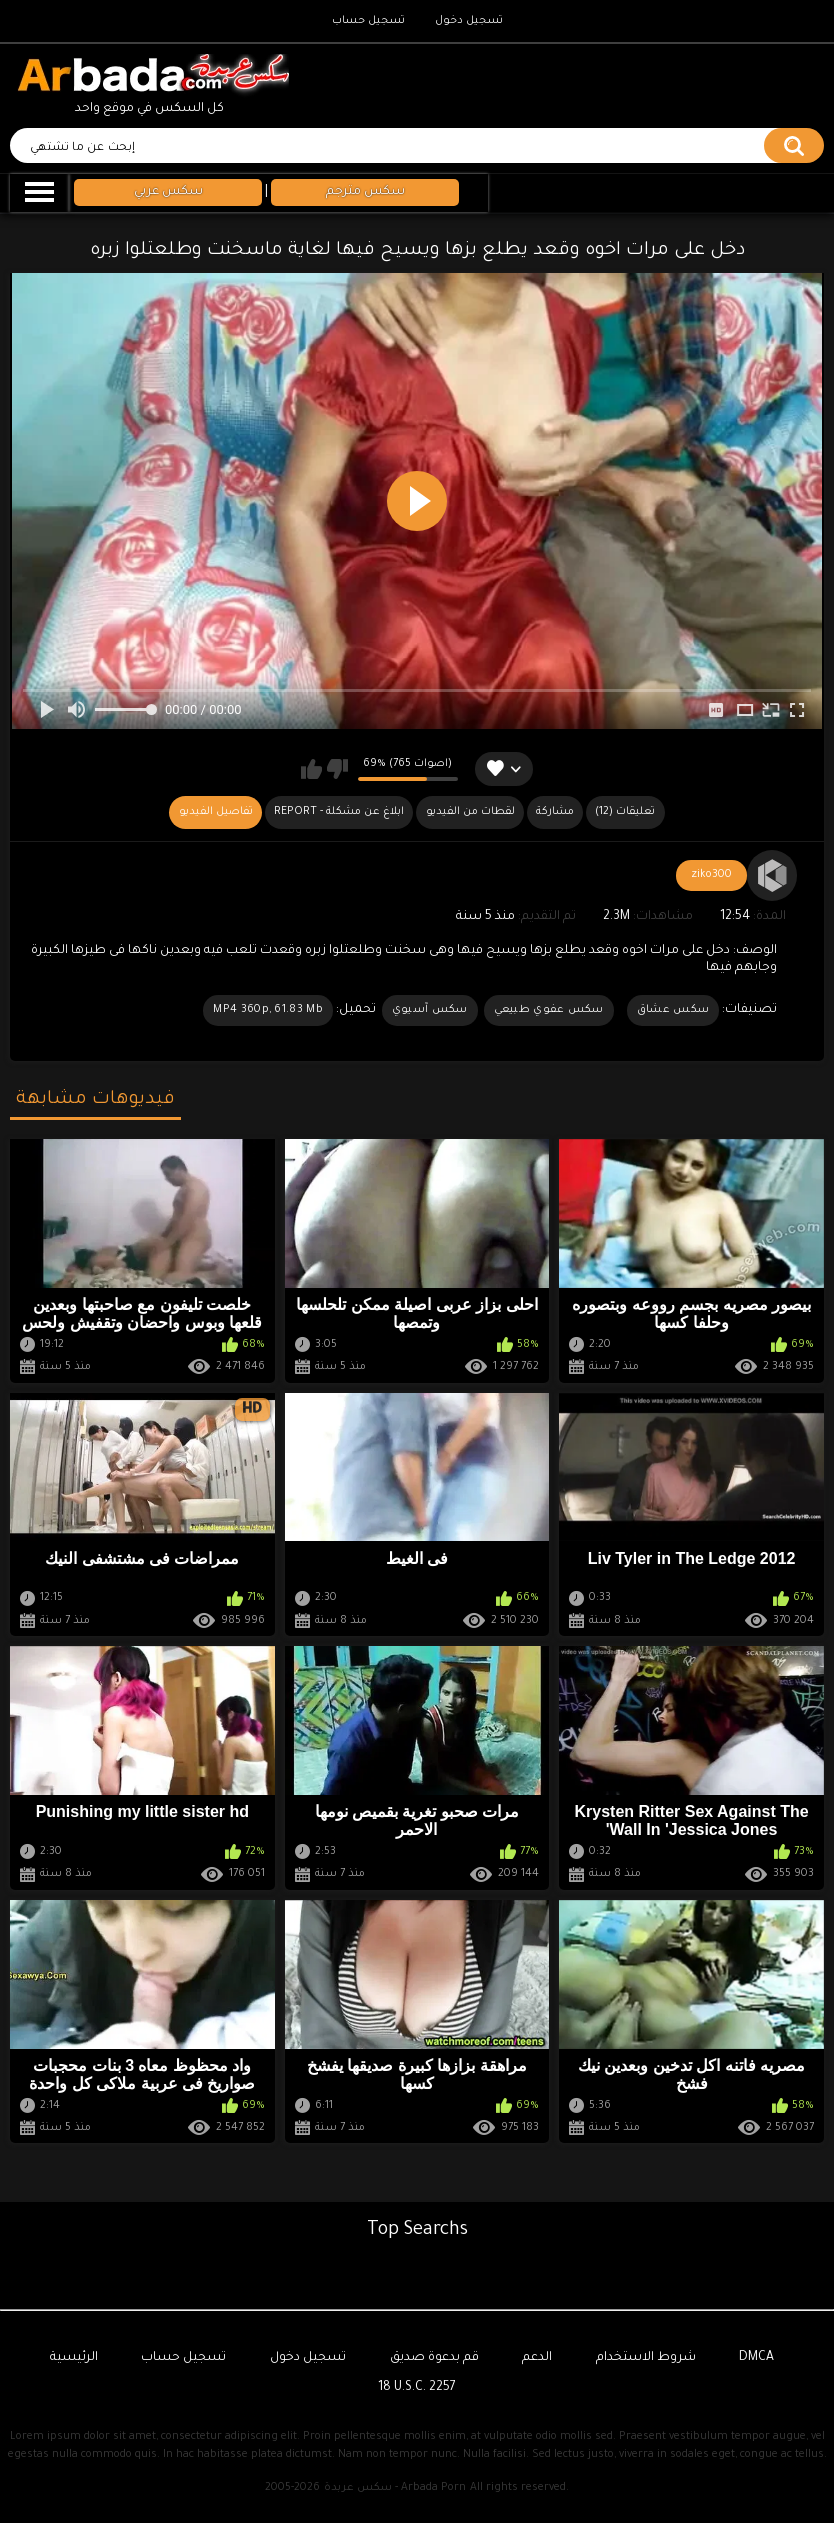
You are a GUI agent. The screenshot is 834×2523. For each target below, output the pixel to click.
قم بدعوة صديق (434, 2358)
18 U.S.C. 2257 (417, 2388)
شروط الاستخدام (646, 2358)
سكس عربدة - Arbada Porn (395, 2488)
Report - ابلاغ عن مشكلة (339, 812)
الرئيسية (74, 2358)
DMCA (756, 2358)
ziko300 (711, 875)
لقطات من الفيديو (470, 812)
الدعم (537, 2358)
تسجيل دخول (469, 21)
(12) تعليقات (625, 812)
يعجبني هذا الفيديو (311, 769)
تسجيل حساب (368, 21)
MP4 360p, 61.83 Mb (267, 1010)
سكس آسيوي (430, 1010)
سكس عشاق (673, 1010)
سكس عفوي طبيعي (549, 1010)
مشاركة (555, 812)
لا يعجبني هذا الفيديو (337, 769)
